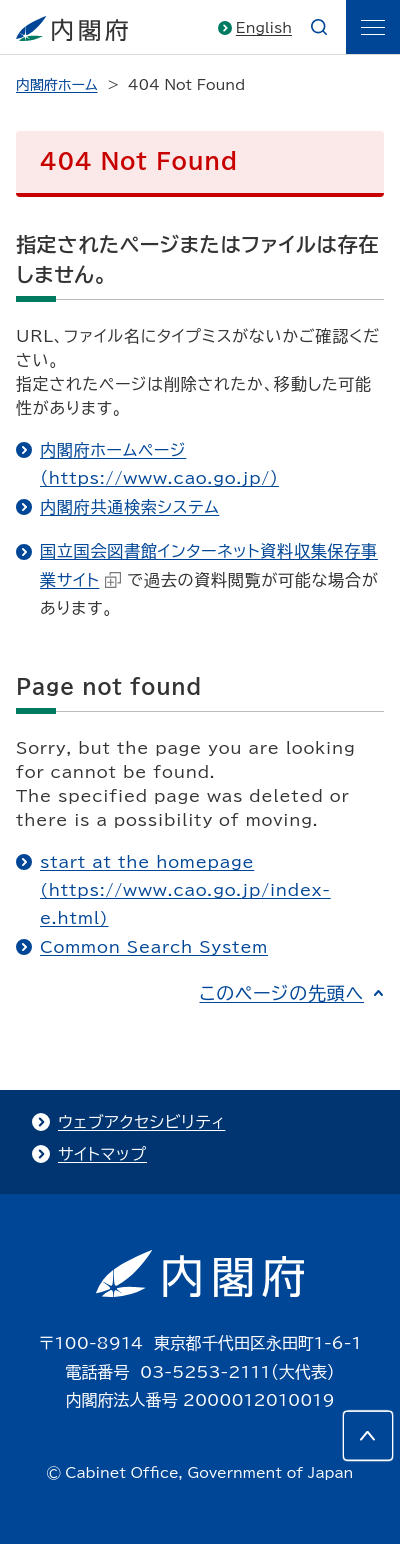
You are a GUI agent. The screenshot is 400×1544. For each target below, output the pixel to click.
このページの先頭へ (281, 993)
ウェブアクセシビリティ (141, 1122)
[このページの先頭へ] (368, 1436)
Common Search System (154, 947)
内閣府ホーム (56, 85)
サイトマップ (102, 1154)
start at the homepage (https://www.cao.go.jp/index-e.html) (185, 890)
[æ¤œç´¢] (319, 27)
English (264, 28)
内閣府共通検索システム (129, 507)
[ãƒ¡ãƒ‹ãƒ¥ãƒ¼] (373, 27)
